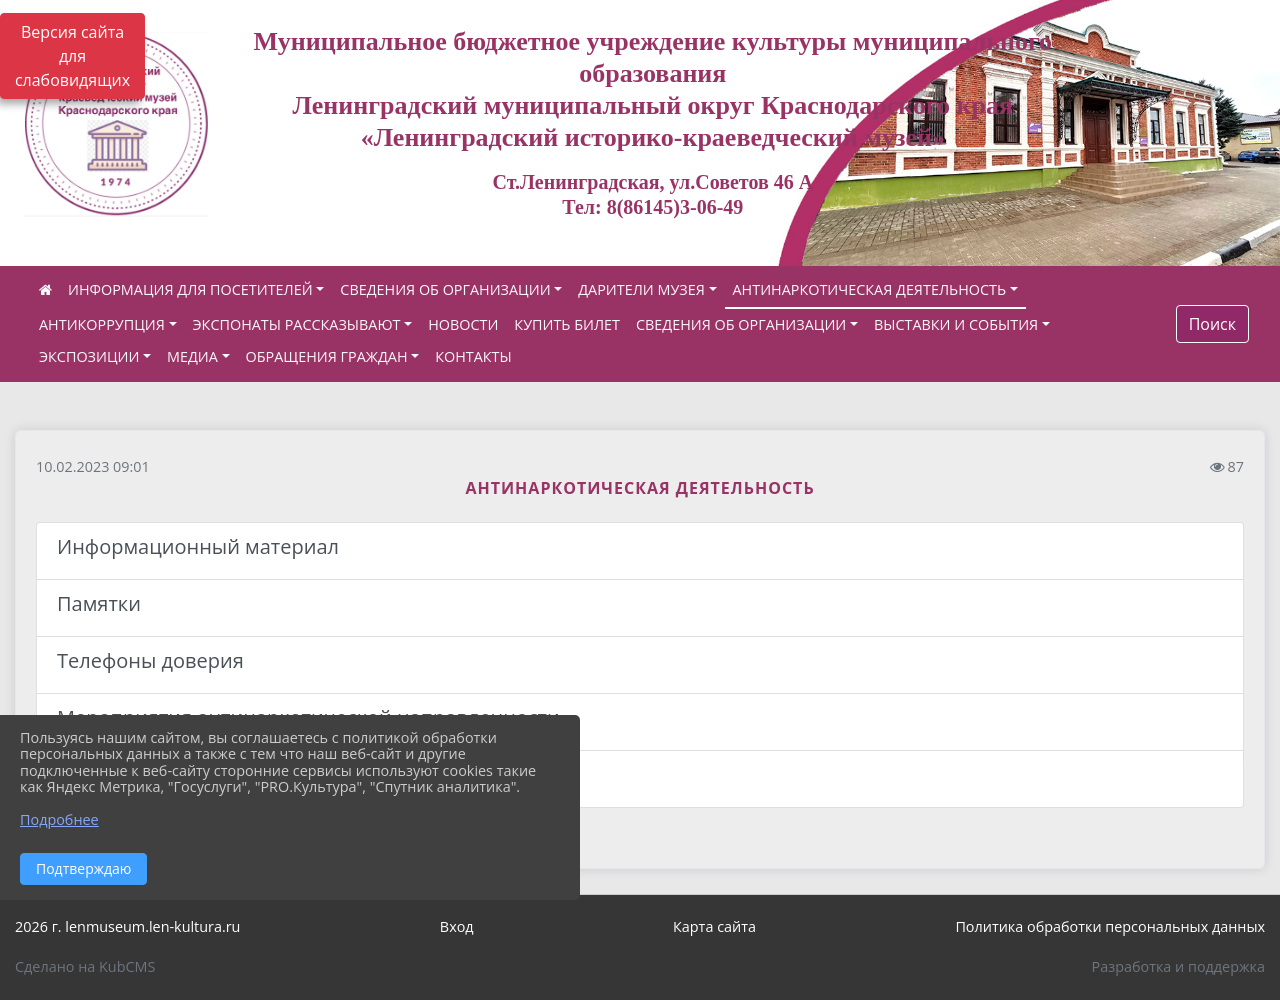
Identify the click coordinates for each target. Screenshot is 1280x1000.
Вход (457, 926)
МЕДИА (192, 356)
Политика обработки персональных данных (1110, 926)
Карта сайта (714, 926)
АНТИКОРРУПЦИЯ (102, 324)
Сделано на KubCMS (85, 966)
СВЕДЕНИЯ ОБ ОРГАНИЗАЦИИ (445, 289)
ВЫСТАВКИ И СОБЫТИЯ (956, 324)
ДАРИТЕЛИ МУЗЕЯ (641, 289)
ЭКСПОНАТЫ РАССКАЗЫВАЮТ (297, 324)
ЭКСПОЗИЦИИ (89, 356)
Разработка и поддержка (1178, 966)
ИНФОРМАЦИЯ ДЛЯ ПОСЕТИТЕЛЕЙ (190, 289)
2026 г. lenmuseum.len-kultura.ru (127, 926)
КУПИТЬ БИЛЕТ (567, 324)
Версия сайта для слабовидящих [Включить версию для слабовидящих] (72, 56)
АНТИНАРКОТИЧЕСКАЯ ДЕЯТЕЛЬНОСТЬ (870, 289)
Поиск (1212, 324)
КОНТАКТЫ (473, 356)
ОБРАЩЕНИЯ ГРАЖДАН (327, 356)
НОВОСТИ (463, 324)
